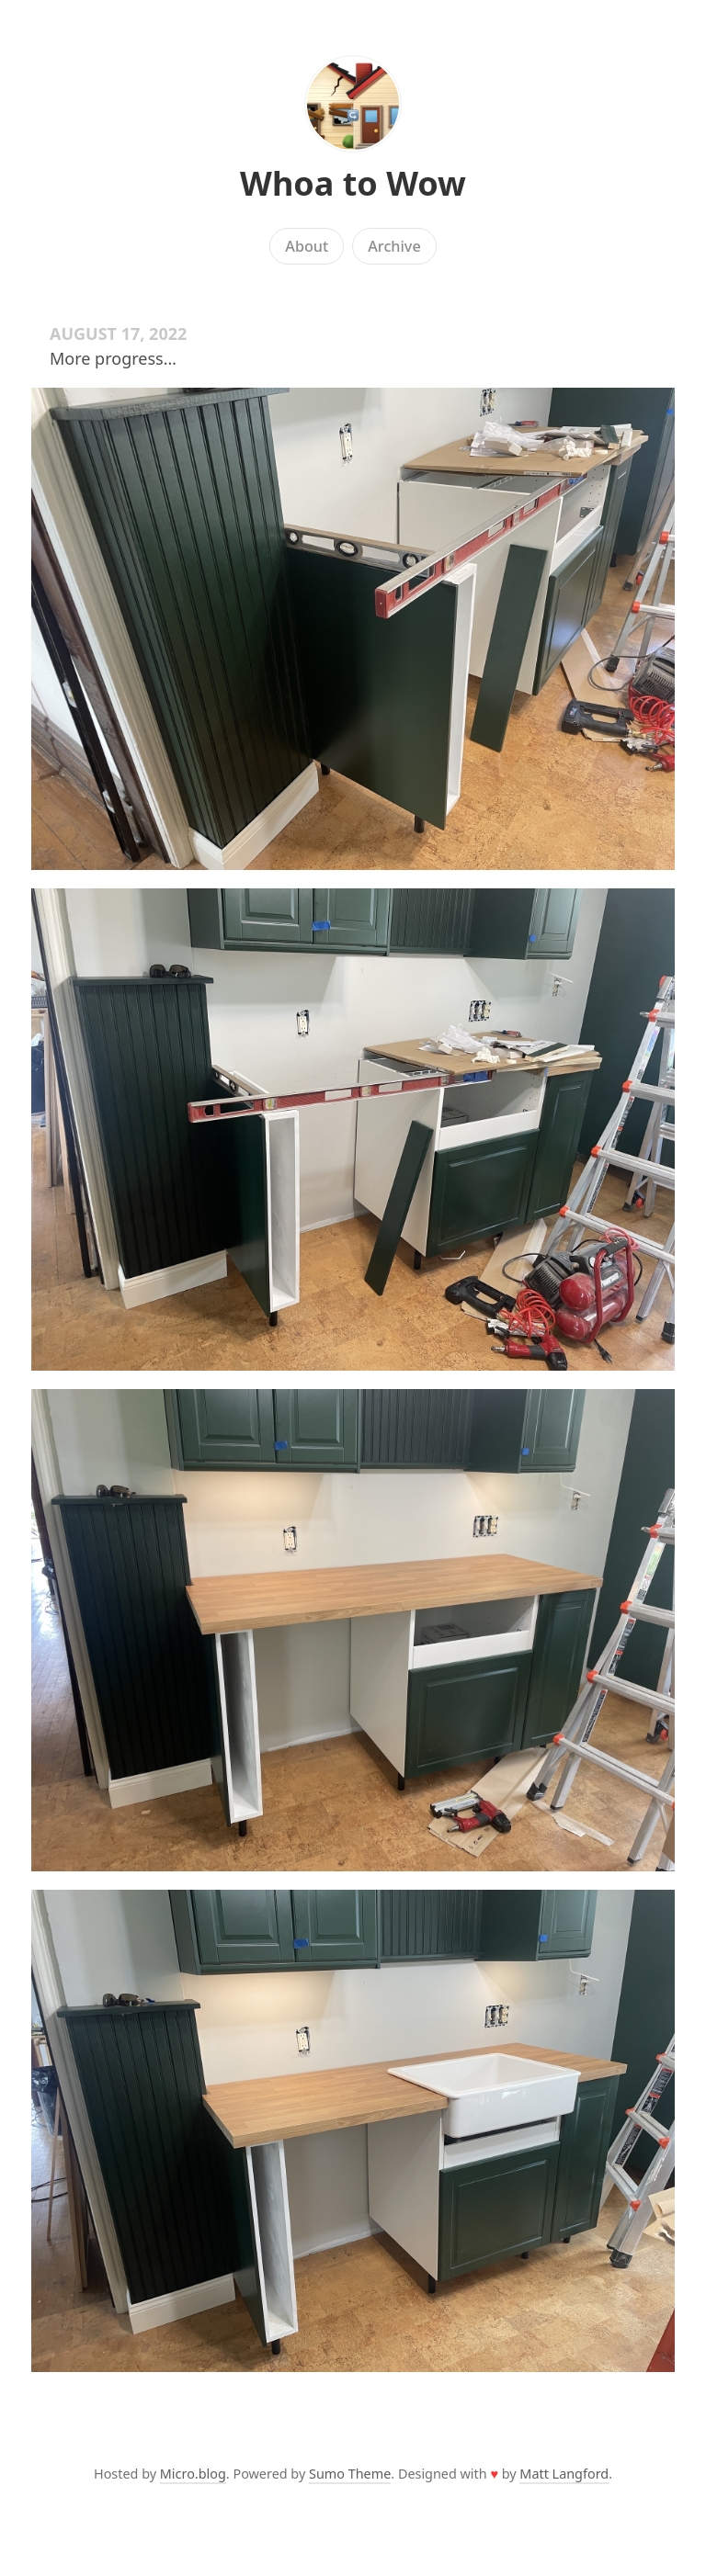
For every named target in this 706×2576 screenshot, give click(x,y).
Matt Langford (564, 2473)
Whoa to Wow (353, 183)
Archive (394, 246)
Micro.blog (193, 2473)
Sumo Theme (350, 2473)
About (306, 246)
